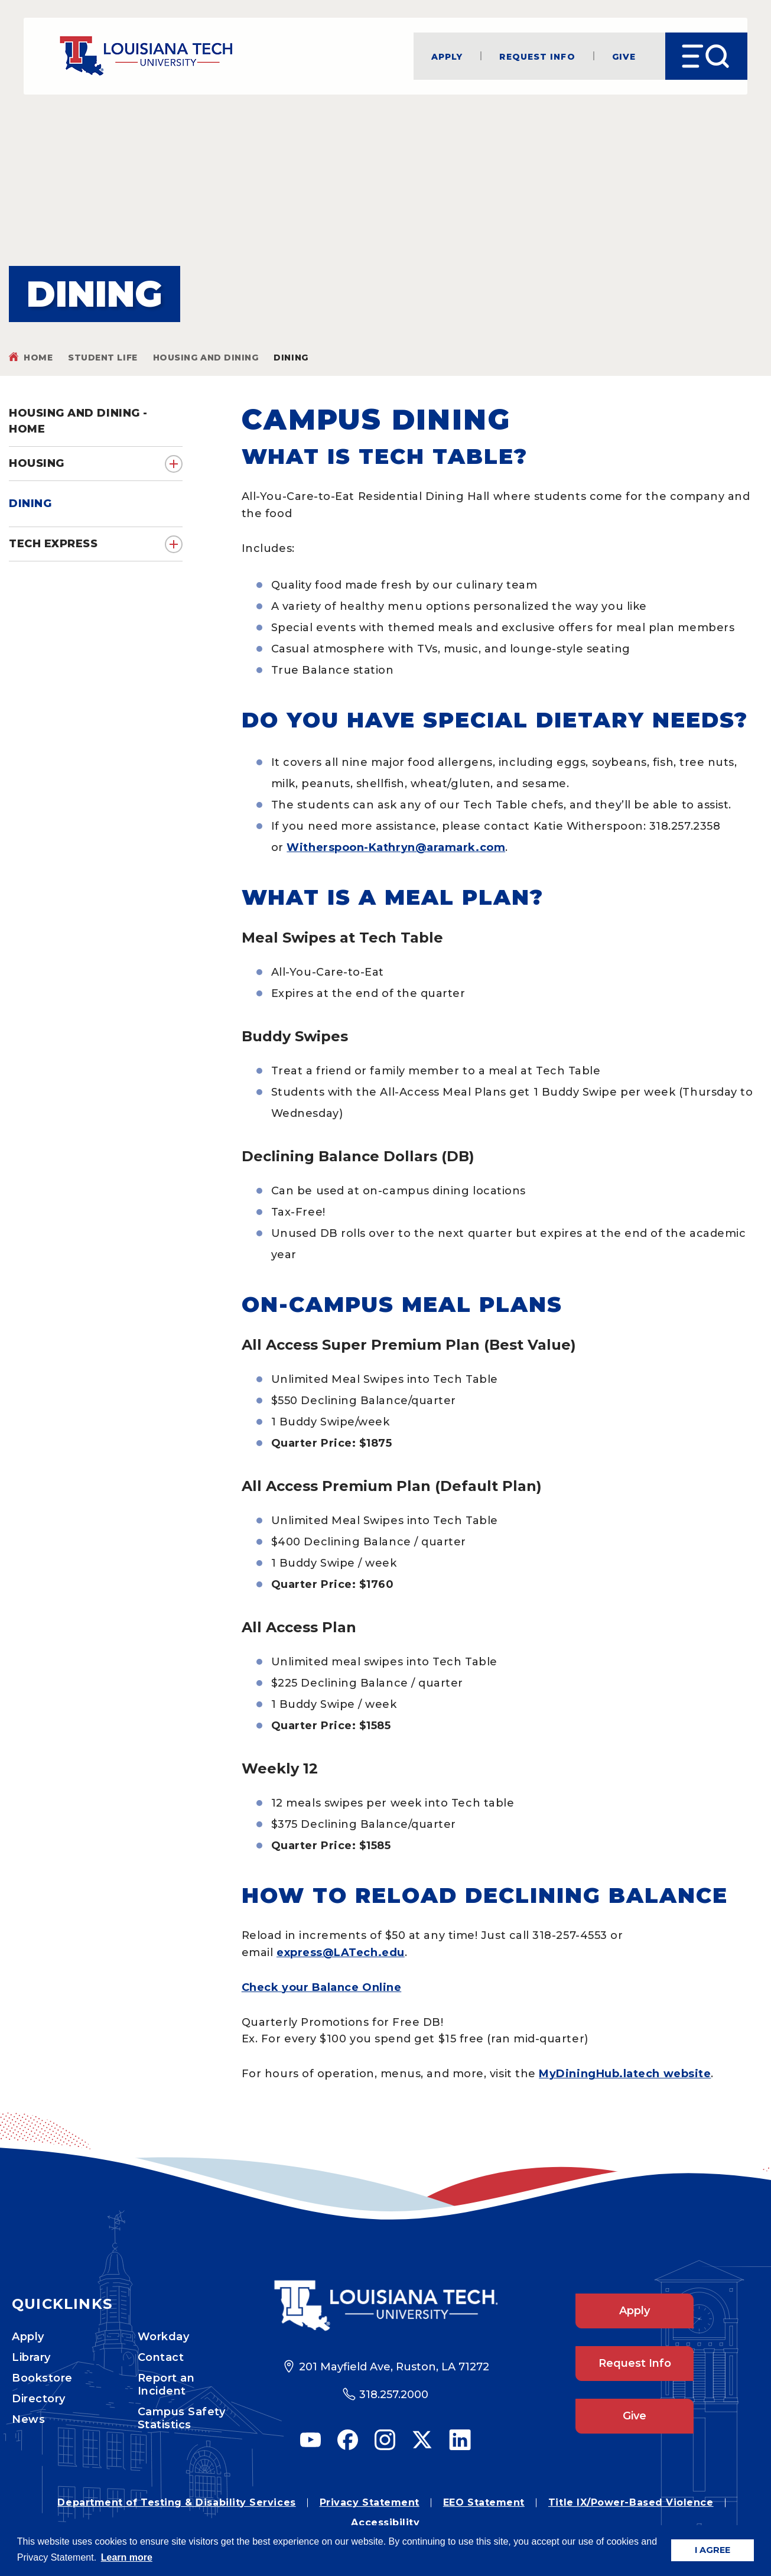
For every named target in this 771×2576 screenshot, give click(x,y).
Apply (447, 56)
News (28, 2419)
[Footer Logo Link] (385, 2306)
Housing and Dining (206, 357)
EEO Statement (484, 2502)
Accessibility (385, 2522)
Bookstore (42, 2378)
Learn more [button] (126, 2557)
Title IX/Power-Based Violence (631, 2502)
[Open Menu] (706, 56)
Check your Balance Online (322, 1987)
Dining (30, 503)
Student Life (102, 357)
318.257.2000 (393, 2394)
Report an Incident (166, 2385)
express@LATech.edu (340, 1952)
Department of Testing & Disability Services (176, 2502)
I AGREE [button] (712, 2550)
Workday (164, 2336)
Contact (161, 2357)
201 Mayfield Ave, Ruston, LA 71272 (394, 2366)
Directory (39, 2398)
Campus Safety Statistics (182, 2418)
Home (38, 357)
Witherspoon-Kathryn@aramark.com (396, 847)
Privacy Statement (369, 2502)
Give (624, 56)
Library (31, 2357)
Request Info (537, 56)
